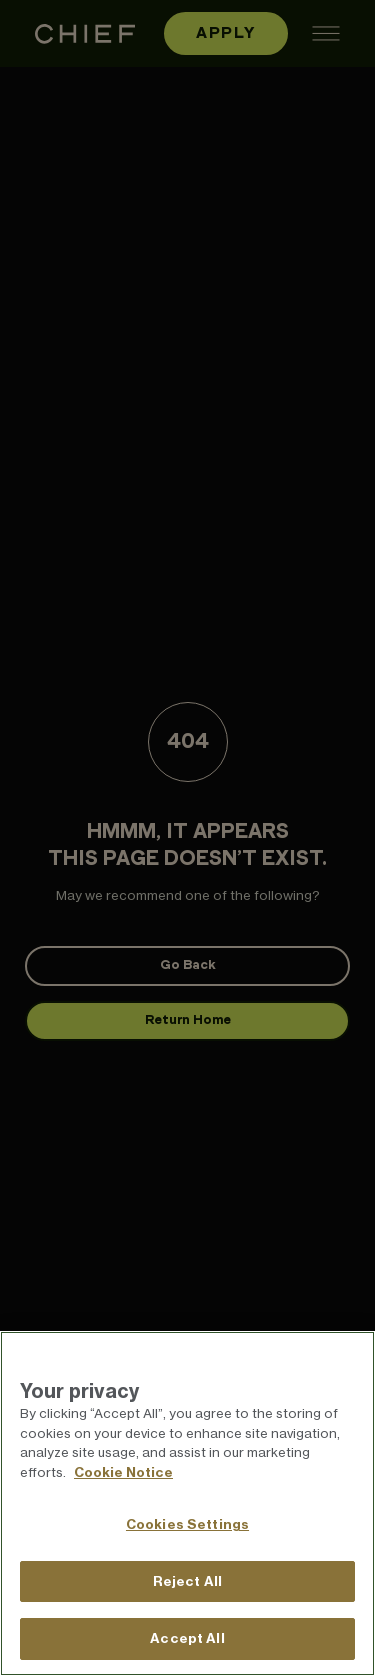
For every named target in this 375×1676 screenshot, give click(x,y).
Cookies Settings (187, 1524)
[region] (187, 1503)
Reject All (187, 1581)
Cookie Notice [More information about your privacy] (123, 1472)
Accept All (187, 1638)
